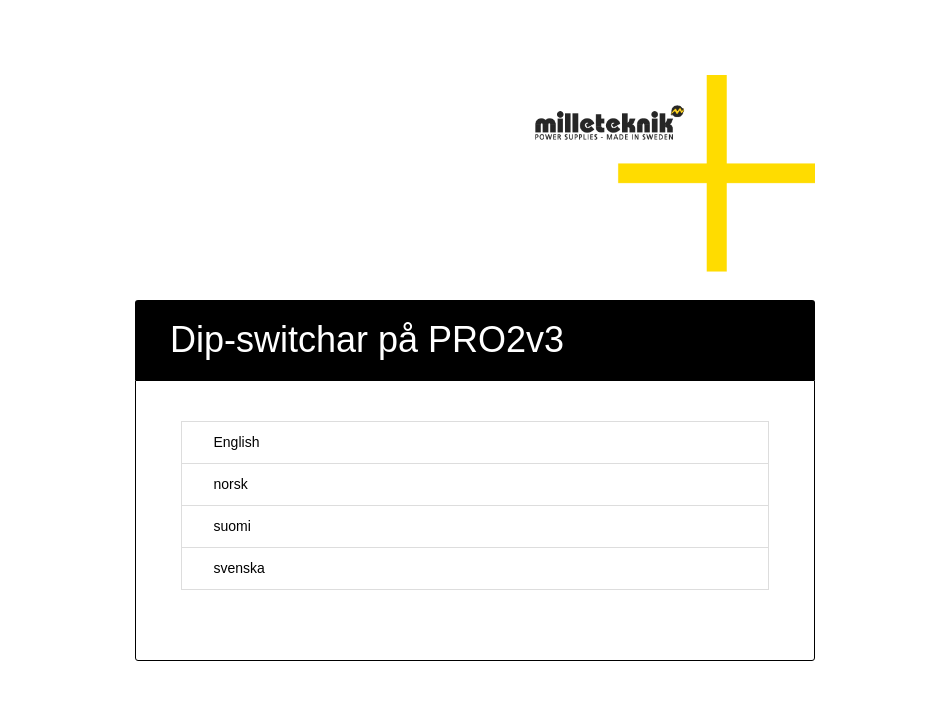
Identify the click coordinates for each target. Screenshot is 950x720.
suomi (222, 526)
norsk (220, 484)
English (226, 442)
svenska (229, 568)
